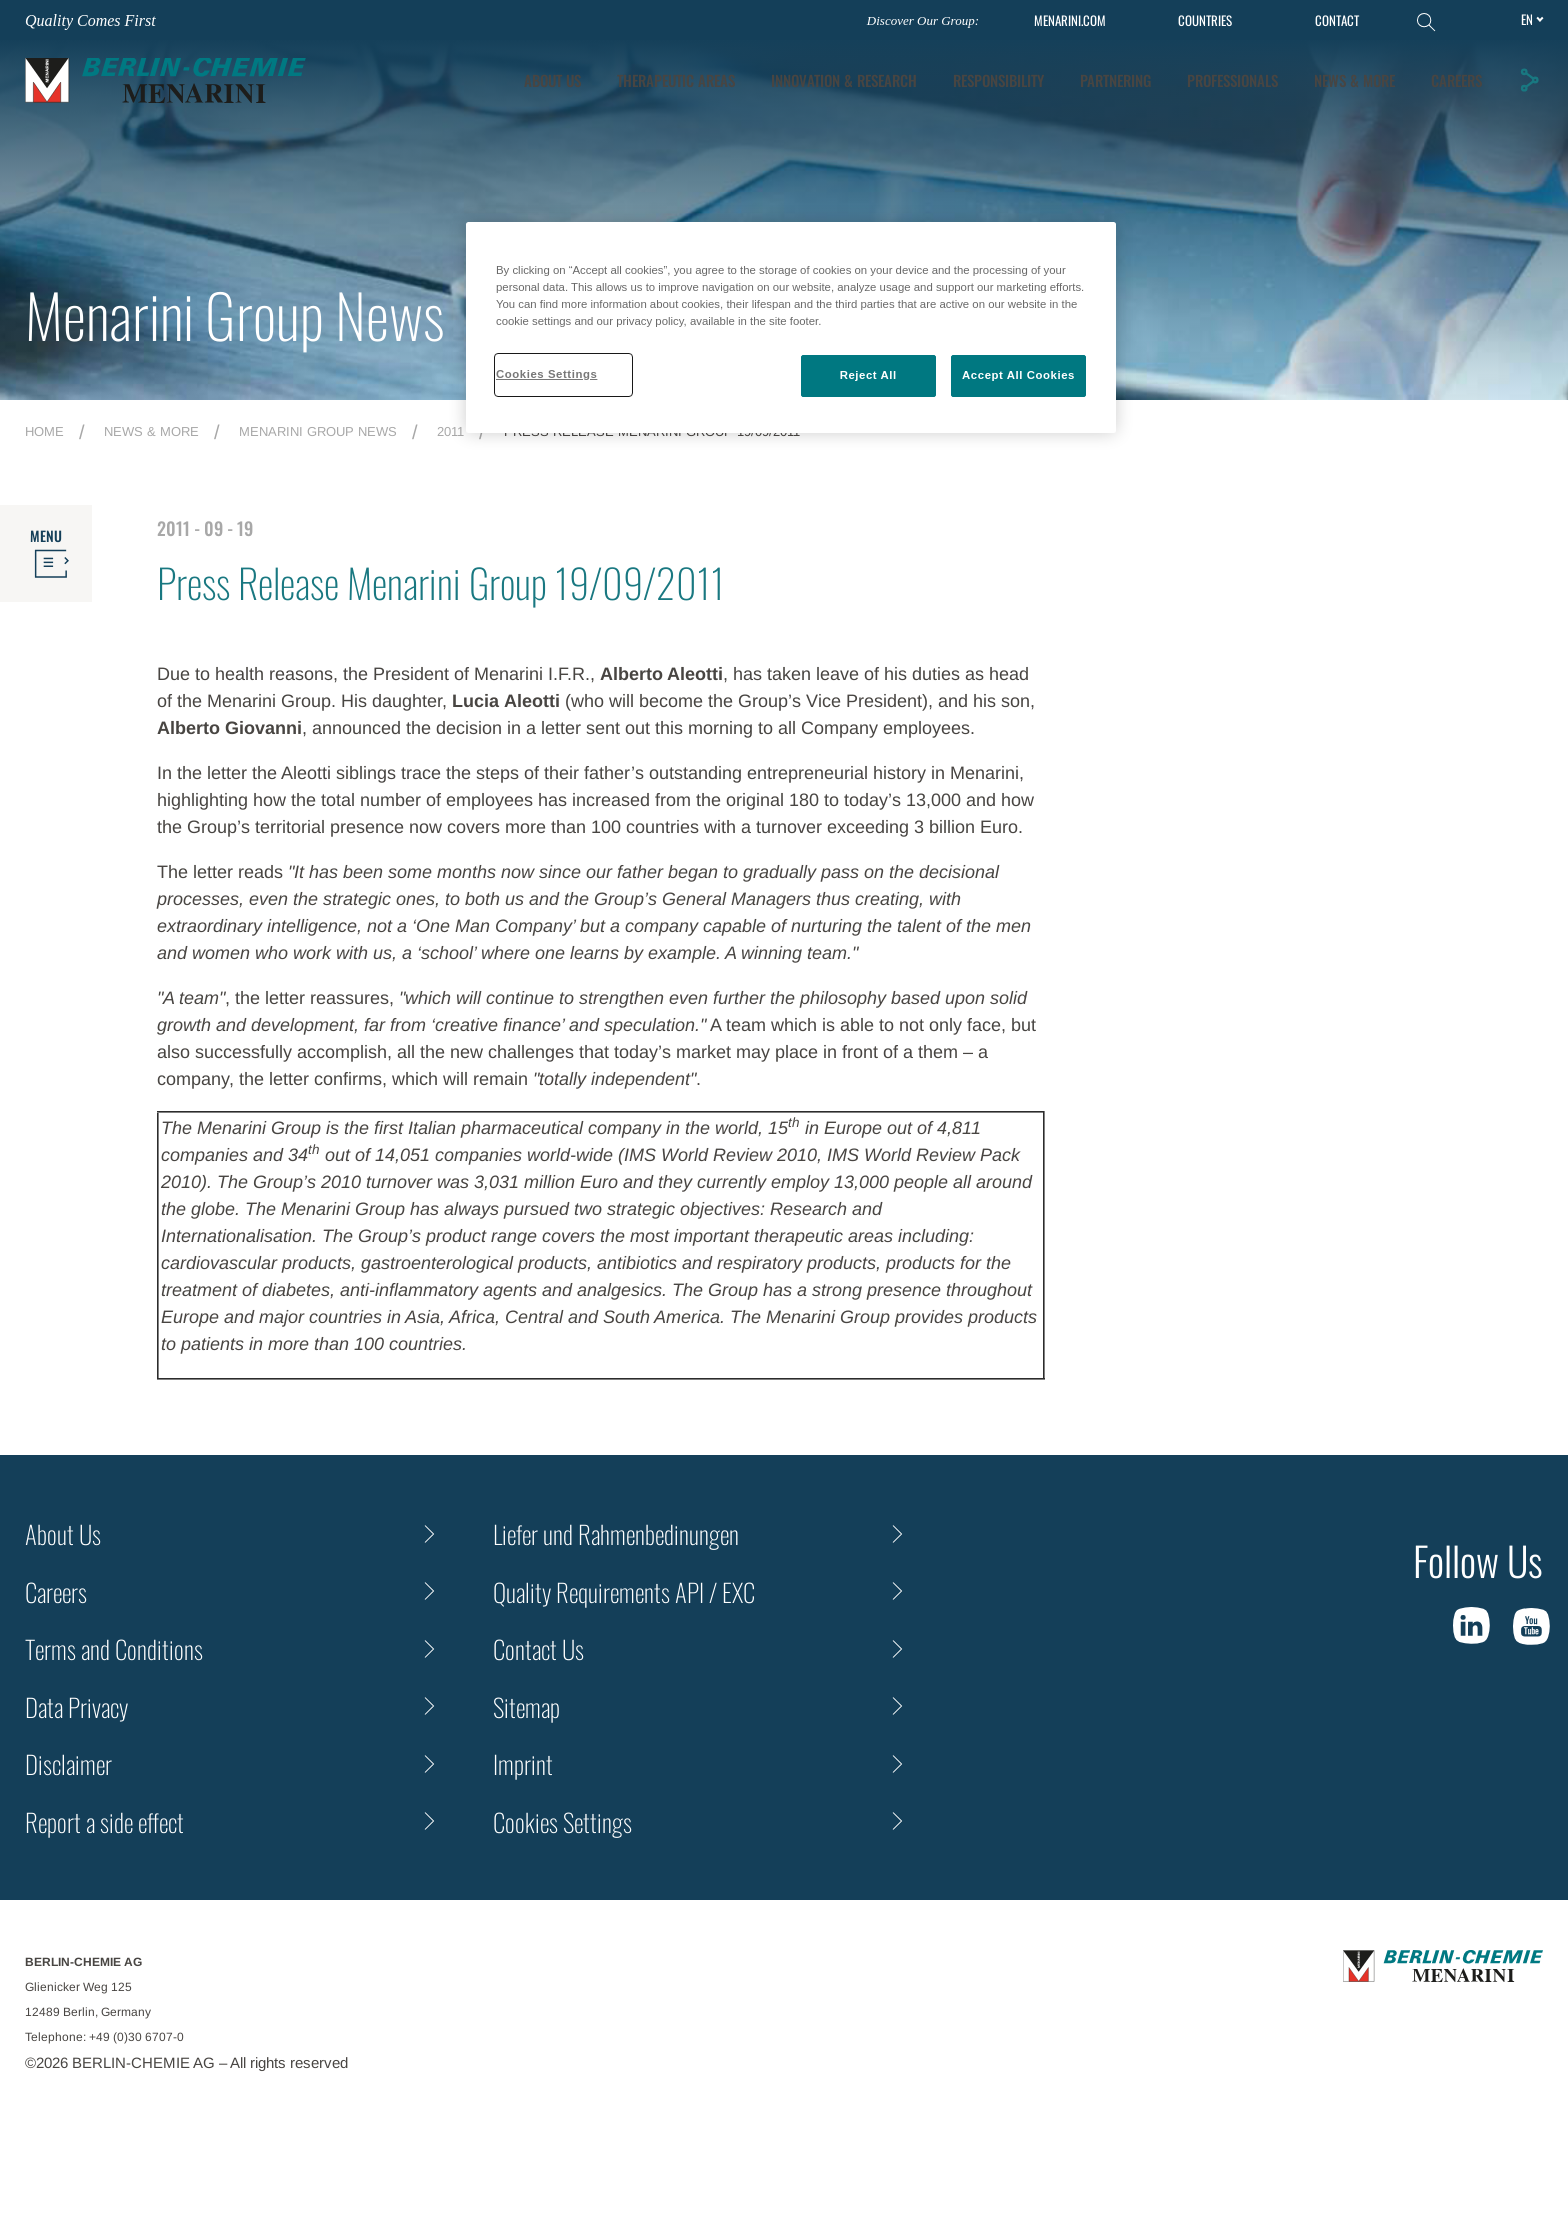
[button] (1529, 80)
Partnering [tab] (1115, 80)
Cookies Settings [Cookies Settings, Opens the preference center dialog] (546, 374)
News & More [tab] (1354, 80)
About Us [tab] (552, 80)
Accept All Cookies (1018, 375)
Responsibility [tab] (998, 80)
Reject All (868, 375)
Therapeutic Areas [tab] (676, 80)
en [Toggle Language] (1527, 19)
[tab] (844, 80)
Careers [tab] (1456, 80)
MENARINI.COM (1070, 20)
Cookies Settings (562, 1821)
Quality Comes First (90, 20)
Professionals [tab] (1232, 80)
